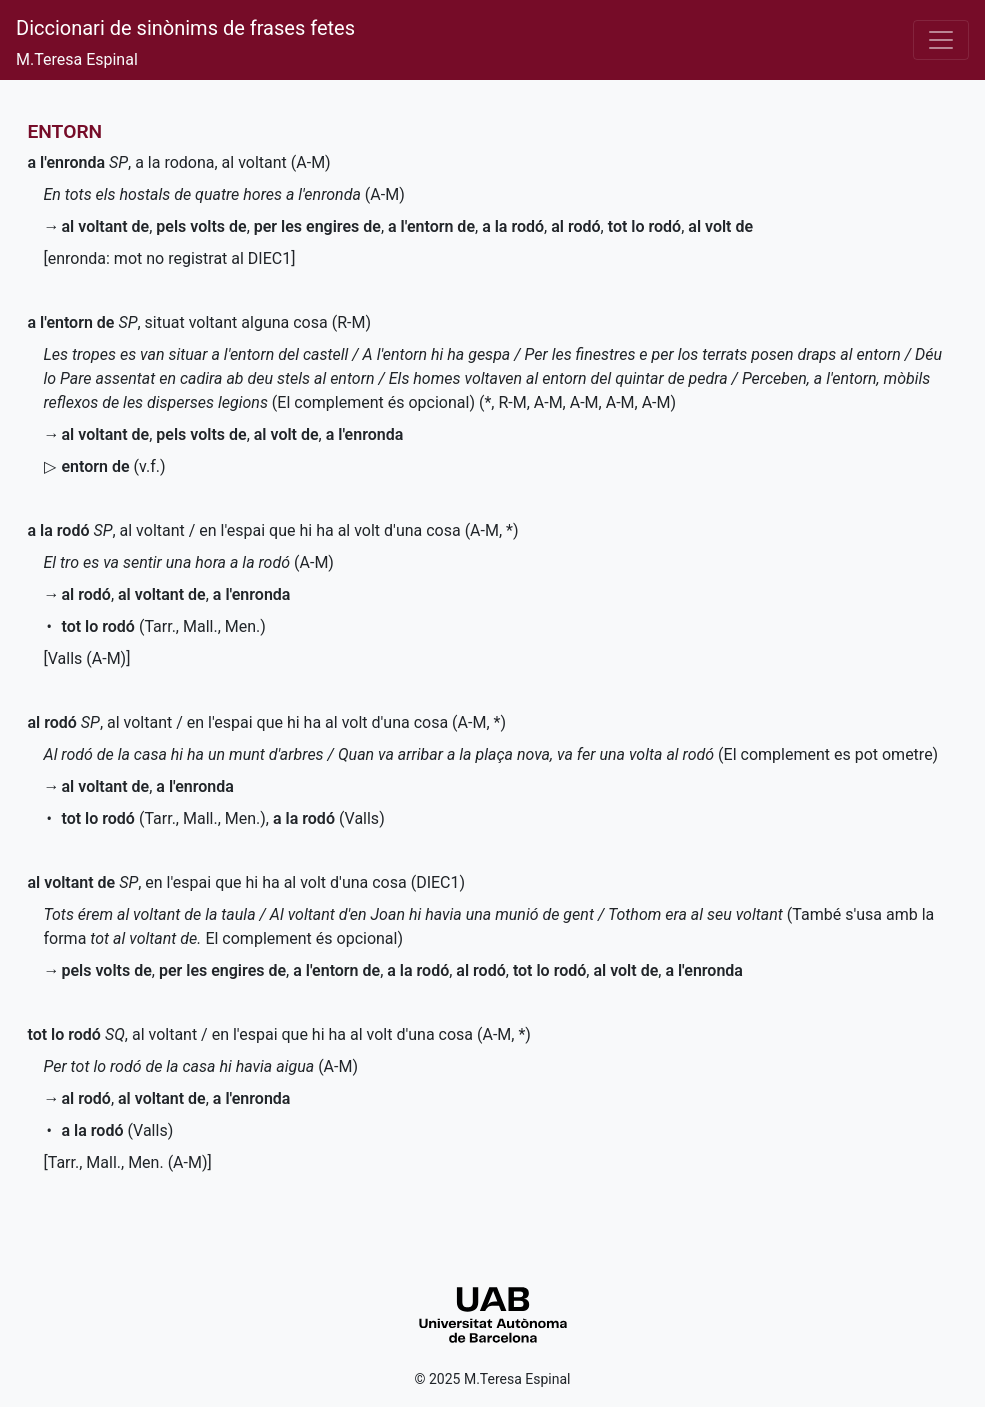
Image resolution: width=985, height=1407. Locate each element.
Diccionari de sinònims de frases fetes (185, 28)
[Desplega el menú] (941, 40)
